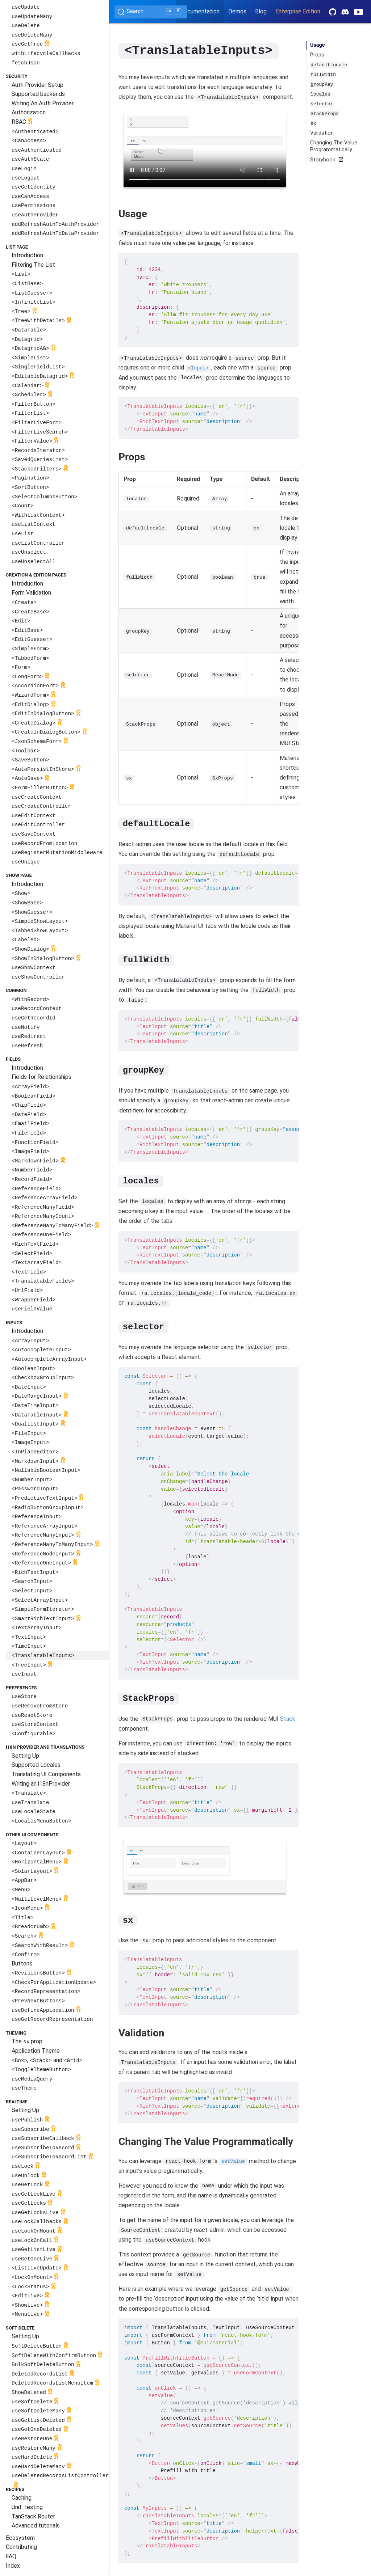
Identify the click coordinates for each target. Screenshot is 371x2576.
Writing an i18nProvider (41, 1783)
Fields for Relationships (41, 1076)
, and (47, 2060)
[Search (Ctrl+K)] (150, 11)
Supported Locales (36, 1764)
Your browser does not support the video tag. (205, 149)
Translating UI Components (46, 1774)
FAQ (11, 2556)
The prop (27, 2041)
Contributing (21, 2546)
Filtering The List (33, 264)
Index (13, 2565)
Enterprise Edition (297, 11)
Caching (22, 2497)
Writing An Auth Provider (43, 103)
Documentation (200, 11)
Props (317, 55)
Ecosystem (20, 2537)
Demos (237, 11)
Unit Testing (27, 2507)
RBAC (23, 122)
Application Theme (36, 2050)
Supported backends (38, 93)
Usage (317, 45)
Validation (322, 133)
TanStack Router (33, 2516)
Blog (261, 11)
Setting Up (25, 1755)
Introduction (27, 255)
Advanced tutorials (36, 2525)
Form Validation (31, 592)
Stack (287, 1718)
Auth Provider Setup (37, 84)
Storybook (325, 160)
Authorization (29, 112)
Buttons (22, 1963)
